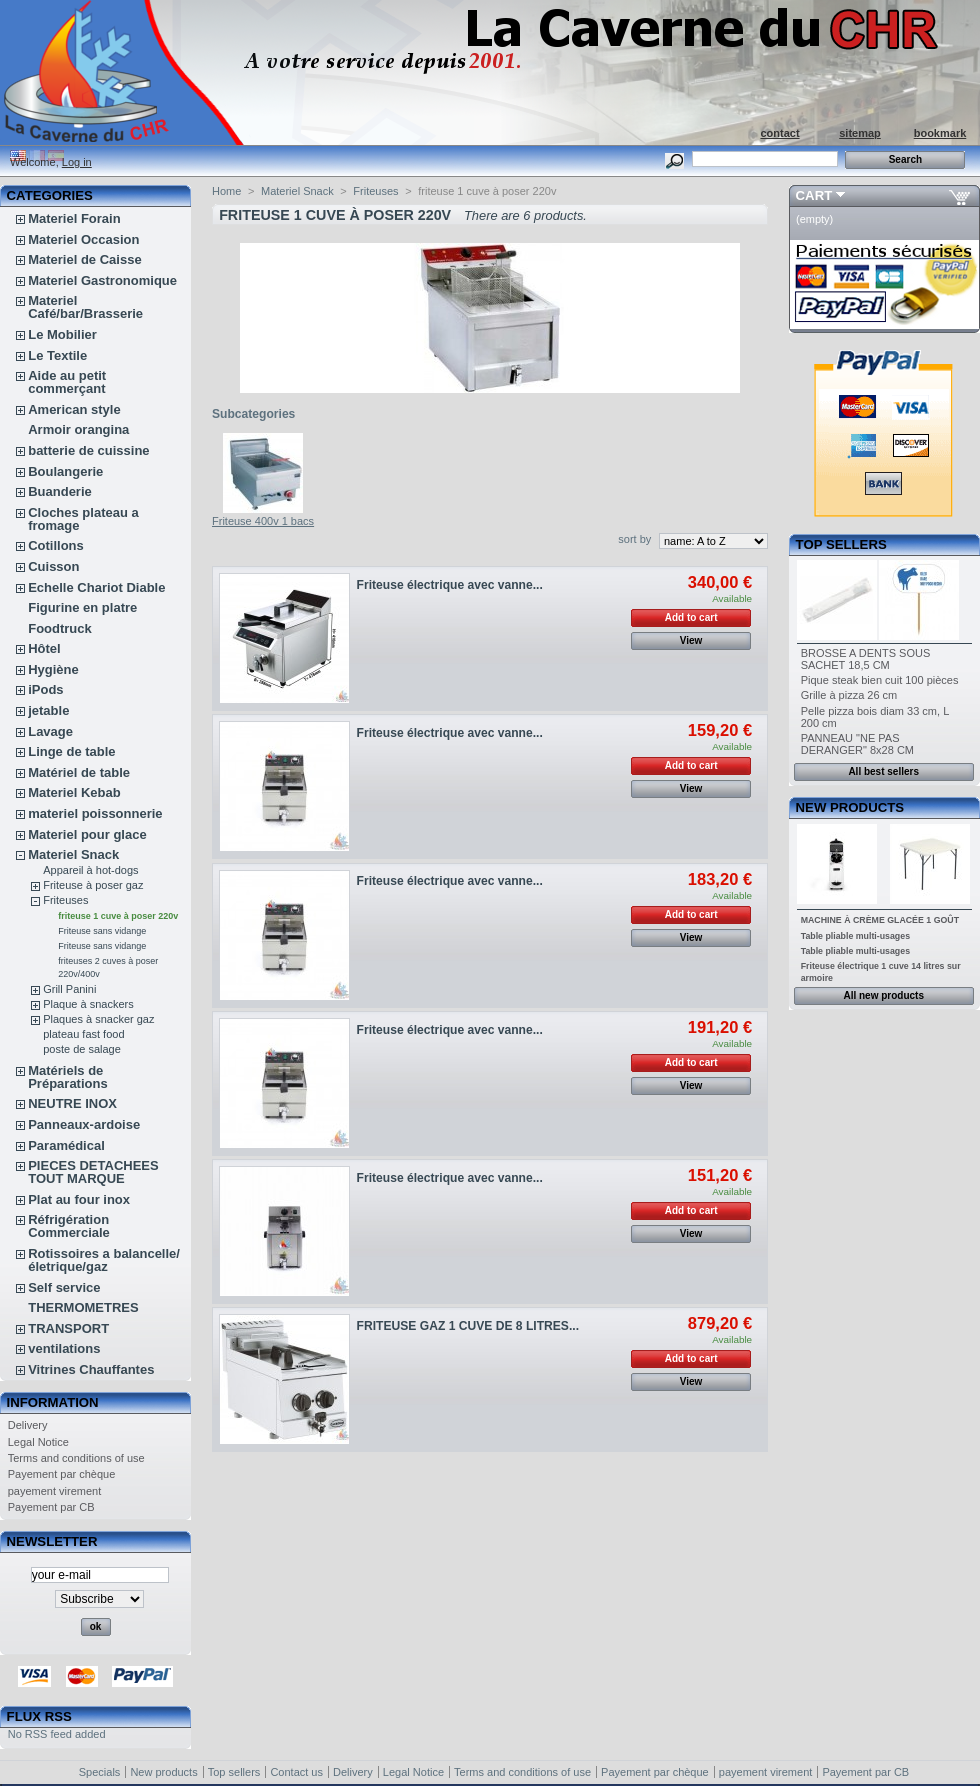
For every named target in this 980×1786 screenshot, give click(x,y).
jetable (48, 710)
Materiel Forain (74, 218)
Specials (100, 1772)
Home (226, 191)
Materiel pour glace (87, 834)
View (691, 640)
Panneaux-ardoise (84, 1124)
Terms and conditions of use (76, 1458)
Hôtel (44, 648)
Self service (64, 1287)
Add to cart (691, 617)
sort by (634, 539)
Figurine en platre (82, 607)
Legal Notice (38, 1442)
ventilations (64, 1348)
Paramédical (66, 1145)
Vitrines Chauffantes (91, 1369)
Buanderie (60, 491)
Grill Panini (69, 989)
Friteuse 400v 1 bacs (263, 521)
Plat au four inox (79, 1199)
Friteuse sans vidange (102, 931)
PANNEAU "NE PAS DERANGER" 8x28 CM (857, 744)
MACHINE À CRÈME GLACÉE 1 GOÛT (880, 920)
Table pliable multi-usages (855, 936)
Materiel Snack (73, 854)
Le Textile (57, 355)
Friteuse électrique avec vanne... (450, 585)
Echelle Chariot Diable (96, 587)
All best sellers (883, 771)
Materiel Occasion (83, 239)
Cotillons (56, 545)
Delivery (28, 1425)
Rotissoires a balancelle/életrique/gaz (104, 1260)
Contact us (296, 1772)
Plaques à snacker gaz (98, 1019)
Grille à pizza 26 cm (849, 695)
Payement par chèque (62, 1474)
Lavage (50, 731)
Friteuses (65, 900)
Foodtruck (60, 628)
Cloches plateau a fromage (83, 519)
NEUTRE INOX (72, 1103)
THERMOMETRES (83, 1307)
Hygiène (53, 669)
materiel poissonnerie (95, 813)
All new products (883, 995)
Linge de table (71, 751)
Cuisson (53, 566)
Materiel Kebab (74, 792)
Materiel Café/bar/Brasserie (85, 307)
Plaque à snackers (88, 1004)
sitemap (860, 133)
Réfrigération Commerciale (69, 1226)
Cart (814, 195)
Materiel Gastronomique (102, 280)
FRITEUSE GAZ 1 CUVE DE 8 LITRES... (468, 1326)
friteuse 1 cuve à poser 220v (118, 916)
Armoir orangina (78, 429)
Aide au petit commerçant (67, 382)
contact (779, 133)
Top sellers (841, 544)
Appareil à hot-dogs (90, 870)
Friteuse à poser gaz (93, 885)
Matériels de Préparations (67, 1077)
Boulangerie (65, 471)
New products (850, 807)
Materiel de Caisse (84, 259)
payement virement (55, 1491)
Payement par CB (51, 1507)
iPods (45, 689)
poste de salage (82, 1049)
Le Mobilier (62, 334)
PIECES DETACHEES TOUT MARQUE (93, 1172)
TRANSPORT (68, 1328)
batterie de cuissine (88, 450)
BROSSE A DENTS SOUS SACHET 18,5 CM (866, 659)
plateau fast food (83, 1034)
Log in (77, 162)
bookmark (940, 133)
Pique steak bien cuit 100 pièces (880, 680)
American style (74, 409)
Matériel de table (79, 772)
